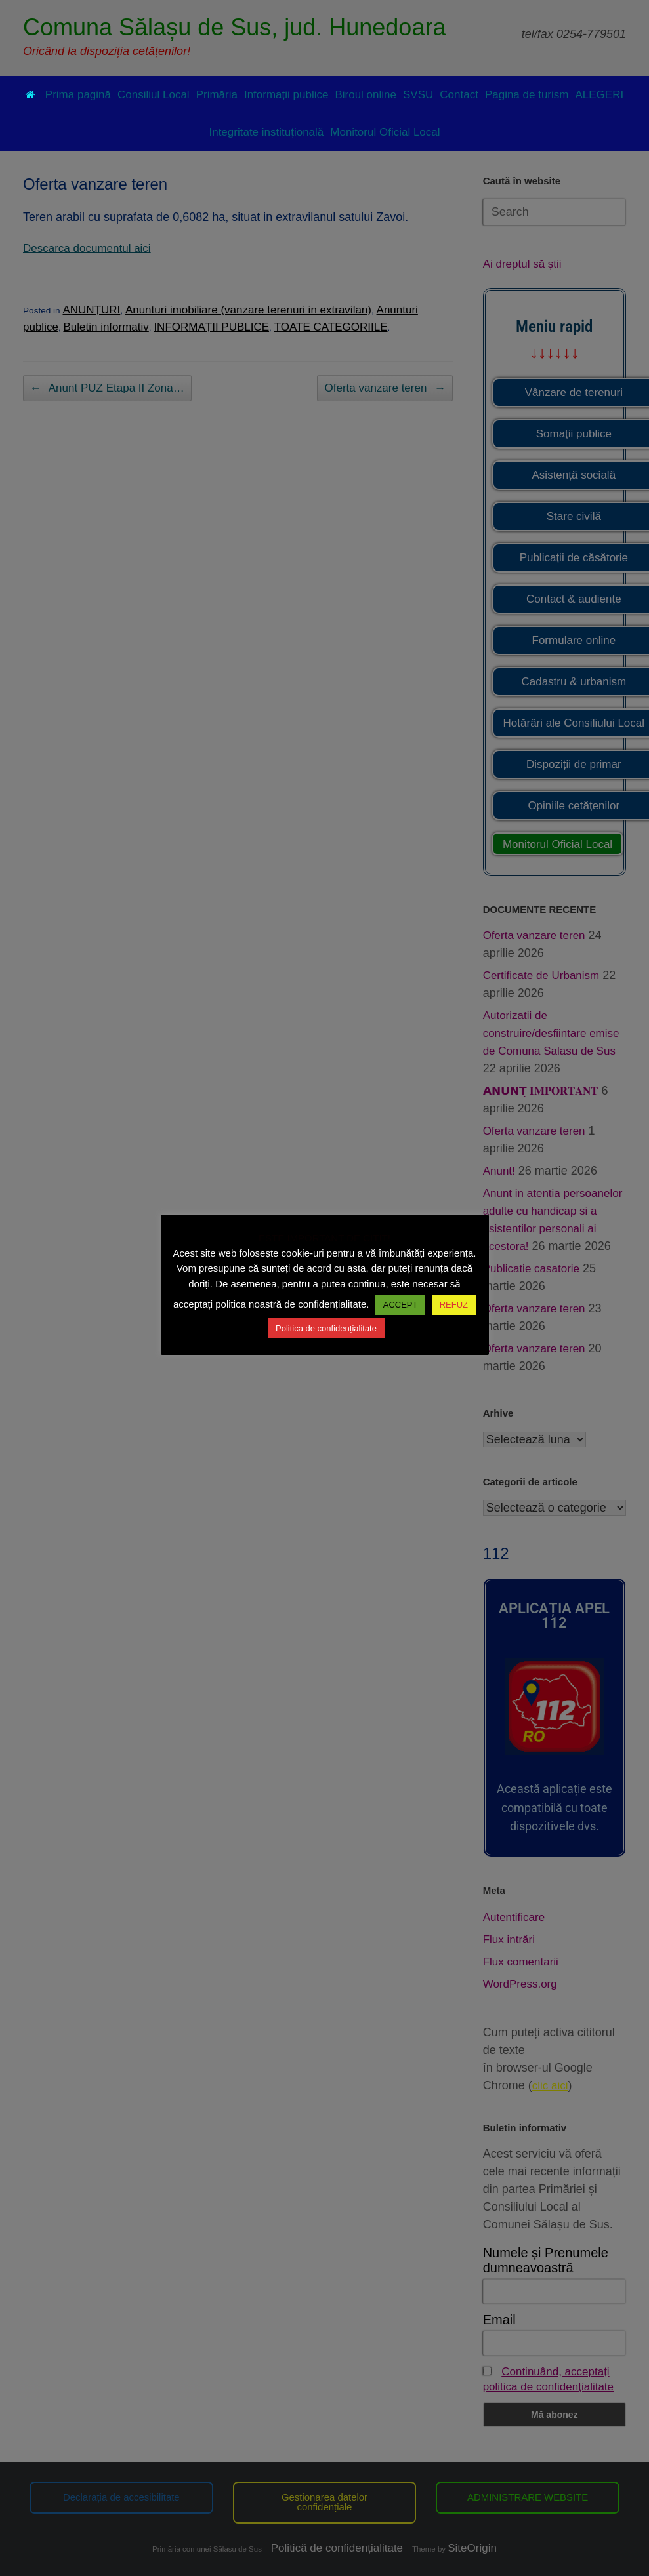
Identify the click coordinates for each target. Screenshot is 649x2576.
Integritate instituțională (266, 132)
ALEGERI (599, 95)
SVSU (418, 95)
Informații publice (286, 95)
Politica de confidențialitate (326, 1328)
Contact (459, 95)
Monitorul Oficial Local (385, 132)
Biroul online (365, 95)
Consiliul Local (153, 95)
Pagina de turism (527, 95)
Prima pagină (68, 95)
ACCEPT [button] (400, 1305)
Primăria (217, 95)
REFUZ (454, 1305)
